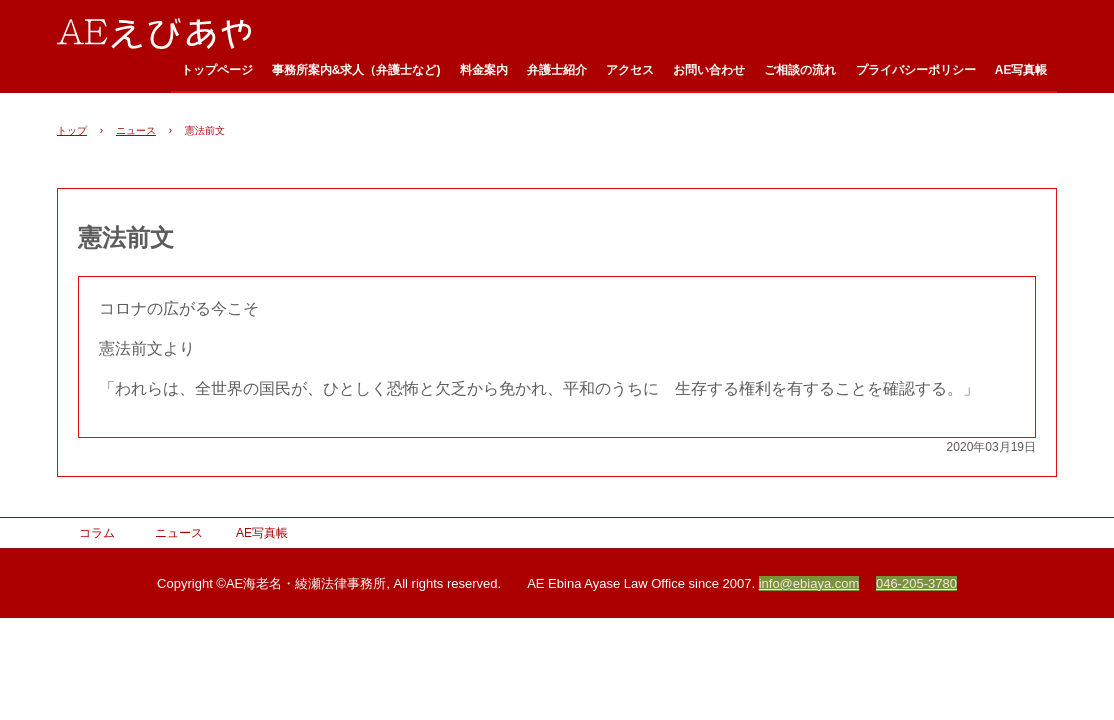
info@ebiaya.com (809, 583)
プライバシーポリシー (916, 70)
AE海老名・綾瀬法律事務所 (164, 32)
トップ (72, 130)
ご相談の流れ (800, 70)
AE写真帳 (1021, 70)
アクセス (630, 70)
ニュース (136, 130)
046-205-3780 (916, 583)
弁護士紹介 (557, 70)
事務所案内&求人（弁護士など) (356, 70)
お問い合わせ (709, 70)
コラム (97, 533)
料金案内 (484, 70)
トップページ (217, 70)
